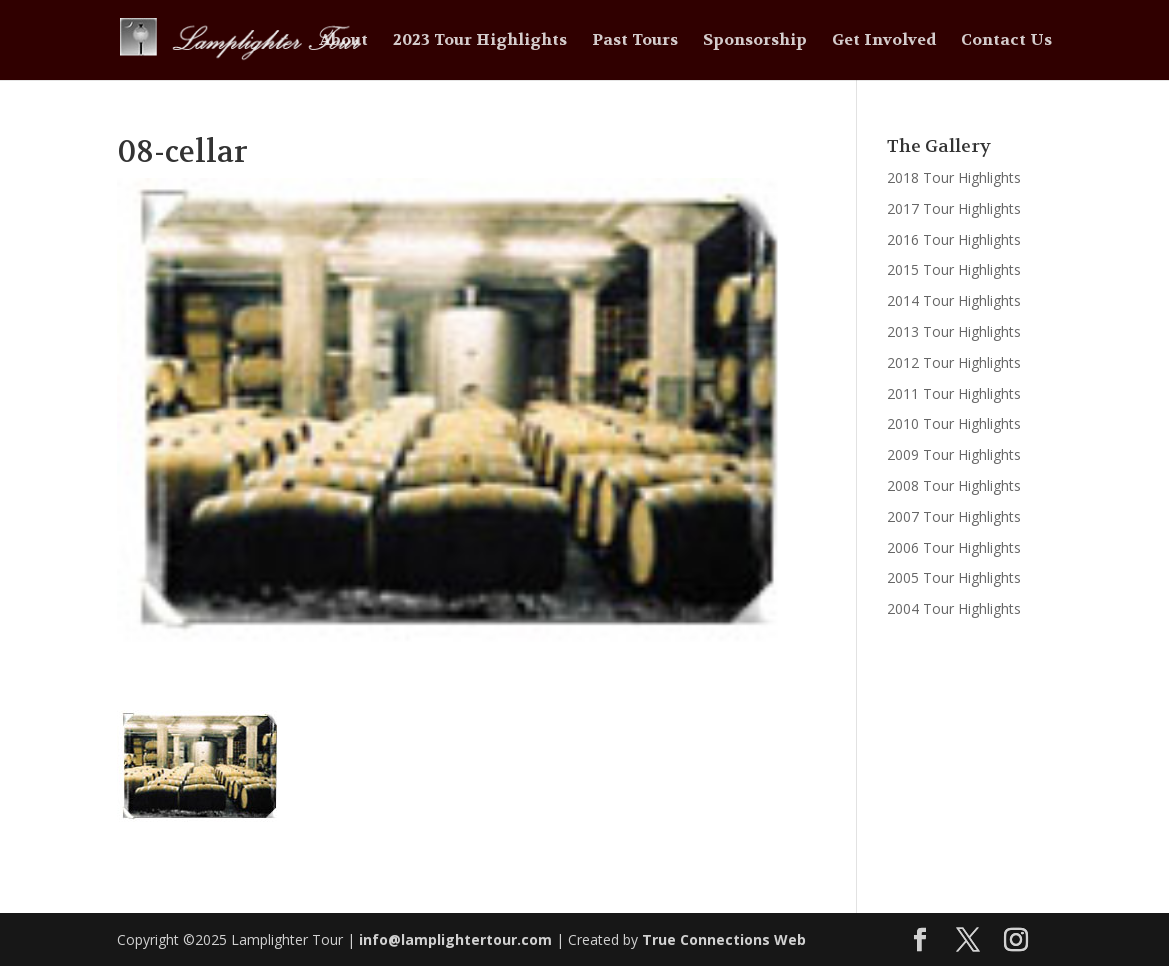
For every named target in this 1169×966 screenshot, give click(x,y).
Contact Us (1006, 41)
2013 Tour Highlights (954, 331)
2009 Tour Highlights (954, 454)
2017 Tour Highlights (954, 208)
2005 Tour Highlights (954, 577)
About (343, 41)
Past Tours (635, 41)
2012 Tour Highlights (954, 362)
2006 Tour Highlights (954, 547)
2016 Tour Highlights (954, 239)
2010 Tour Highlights (954, 423)
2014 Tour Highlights (954, 300)
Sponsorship (755, 41)
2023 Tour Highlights (480, 41)
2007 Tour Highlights (954, 516)
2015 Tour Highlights (954, 269)
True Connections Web (724, 939)
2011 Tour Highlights (954, 393)
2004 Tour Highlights (954, 608)
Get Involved (884, 41)
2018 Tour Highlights (954, 177)
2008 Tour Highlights (954, 485)
